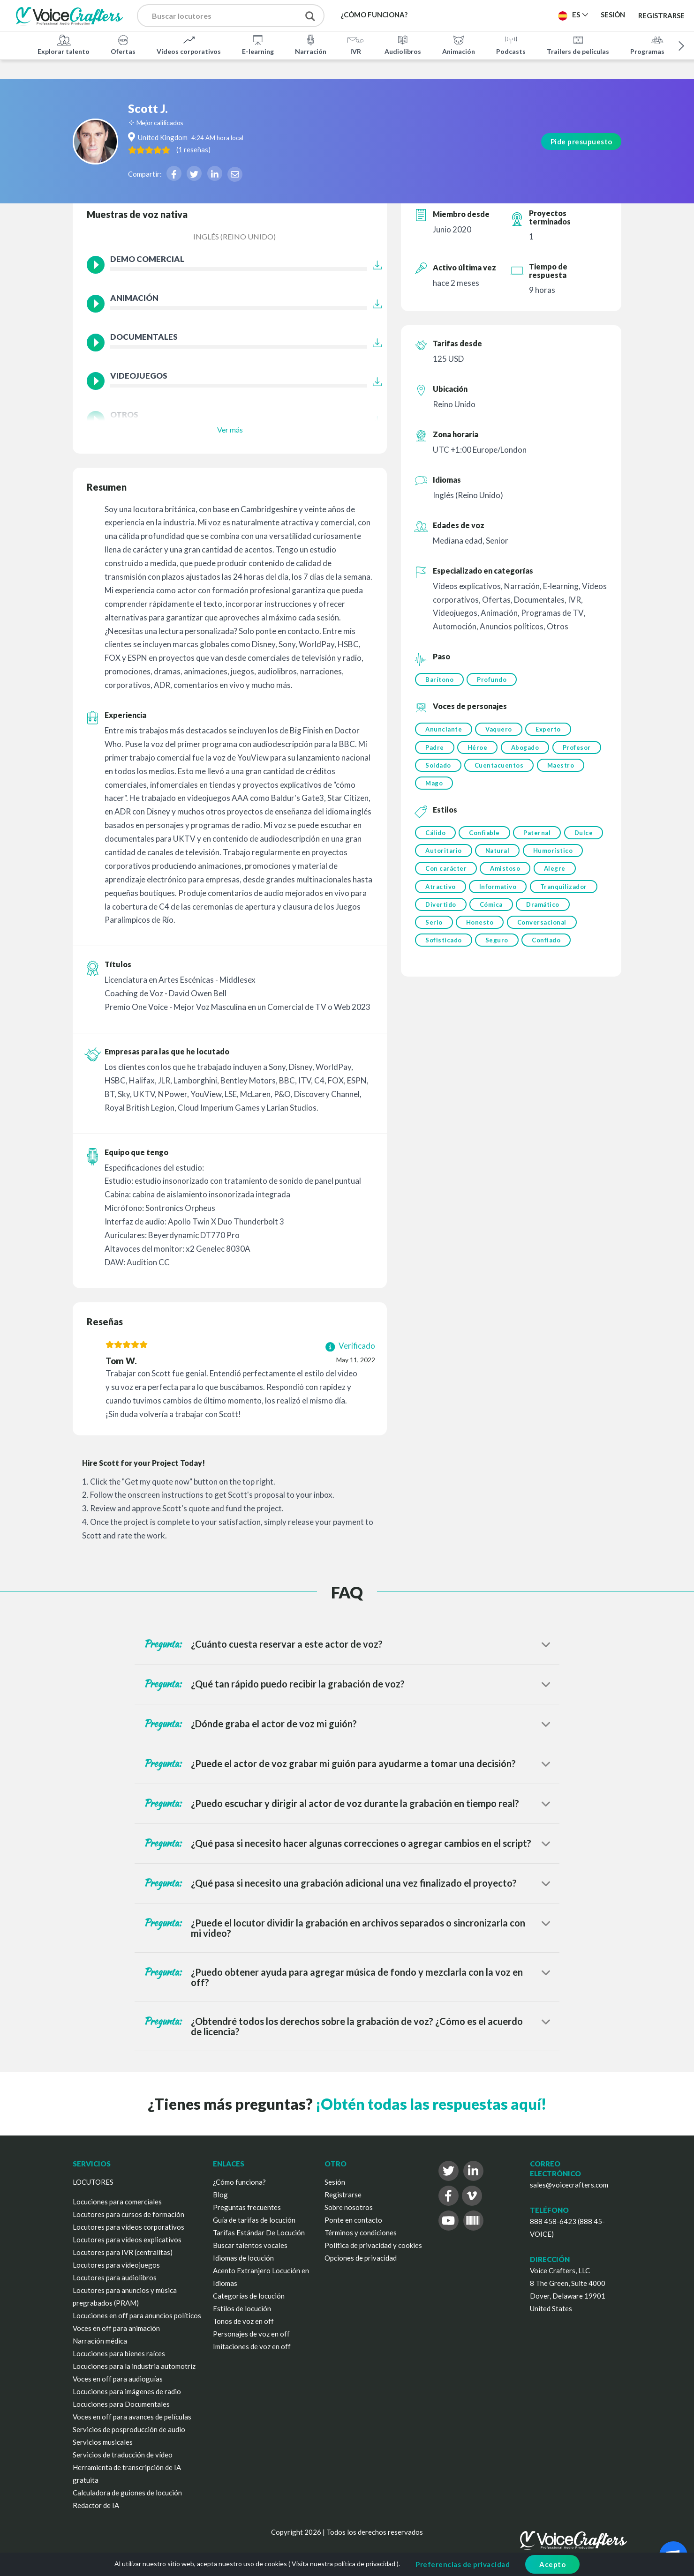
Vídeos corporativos (189, 44)
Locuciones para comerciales (117, 2201)
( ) (241, 130)
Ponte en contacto (353, 2220)
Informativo (547, 897)
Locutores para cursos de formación (128, 2214)
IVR (355, 44)
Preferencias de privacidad (462, 2564)
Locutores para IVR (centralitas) (123, 2252)
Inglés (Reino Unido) (234, 236)
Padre (434, 750)
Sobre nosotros (348, 2207)
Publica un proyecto (503, 14)
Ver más (230, 429)
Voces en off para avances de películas (132, 2416)
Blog (220, 2194)
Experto (552, 730)
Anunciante (443, 730)
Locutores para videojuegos (116, 2265)
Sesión (334, 2182)
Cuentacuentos (554, 769)
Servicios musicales (103, 2442)
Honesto (540, 935)
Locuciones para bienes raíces (119, 2353)
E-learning (258, 44)
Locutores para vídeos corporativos (128, 2227)
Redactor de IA (96, 2505)
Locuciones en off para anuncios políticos (137, 2315)
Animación (458, 44)
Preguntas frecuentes (247, 2207)
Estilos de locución (242, 2308)
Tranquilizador (448, 916)
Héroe (479, 750)
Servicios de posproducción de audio (129, 2429)
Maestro (439, 788)
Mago (486, 788)
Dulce (434, 858)
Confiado (439, 974)
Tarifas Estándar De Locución (259, 2232)
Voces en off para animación (116, 2328)
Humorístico (445, 877)
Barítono (439, 679)
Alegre (436, 897)
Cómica (565, 916)
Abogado (528, 750)
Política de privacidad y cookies (373, 2245)
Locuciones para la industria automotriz (134, 2366)
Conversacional (450, 954)
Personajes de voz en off (251, 2334)
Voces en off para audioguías (118, 2378)
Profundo (493, 679)
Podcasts (511, 44)
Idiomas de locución (243, 2258)
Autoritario (487, 858)
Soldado (492, 769)
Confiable (486, 839)
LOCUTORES (93, 2182)
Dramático (442, 935)
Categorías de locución (249, 2296)
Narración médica (100, 2341)
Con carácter (511, 877)
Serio (492, 935)
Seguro (573, 954)
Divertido (513, 916)
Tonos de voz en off (243, 2321)
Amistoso (572, 877)
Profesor (439, 769)
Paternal (540, 839)
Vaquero (500, 730)
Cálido (435, 839)
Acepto (552, 2564)
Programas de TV (657, 44)
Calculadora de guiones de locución (127, 2492)
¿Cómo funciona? (239, 2182)
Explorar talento (64, 44)
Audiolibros (403, 44)
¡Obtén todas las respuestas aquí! (431, 2104)
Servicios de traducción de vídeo (123, 2454)
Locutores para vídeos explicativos (127, 2239)
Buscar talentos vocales (250, 2245)
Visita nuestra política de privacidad (343, 2564)
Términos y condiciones (360, 2232)
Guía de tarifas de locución (254, 2220)
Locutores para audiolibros (115, 2277)
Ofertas (123, 44)
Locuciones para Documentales (121, 2404)
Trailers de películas (578, 44)
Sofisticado (518, 954)
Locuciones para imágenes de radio (127, 2391)
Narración (310, 44)
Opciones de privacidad (360, 2258)
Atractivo (487, 897)
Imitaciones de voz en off (252, 2346)
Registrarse (661, 15)
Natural (543, 858)
